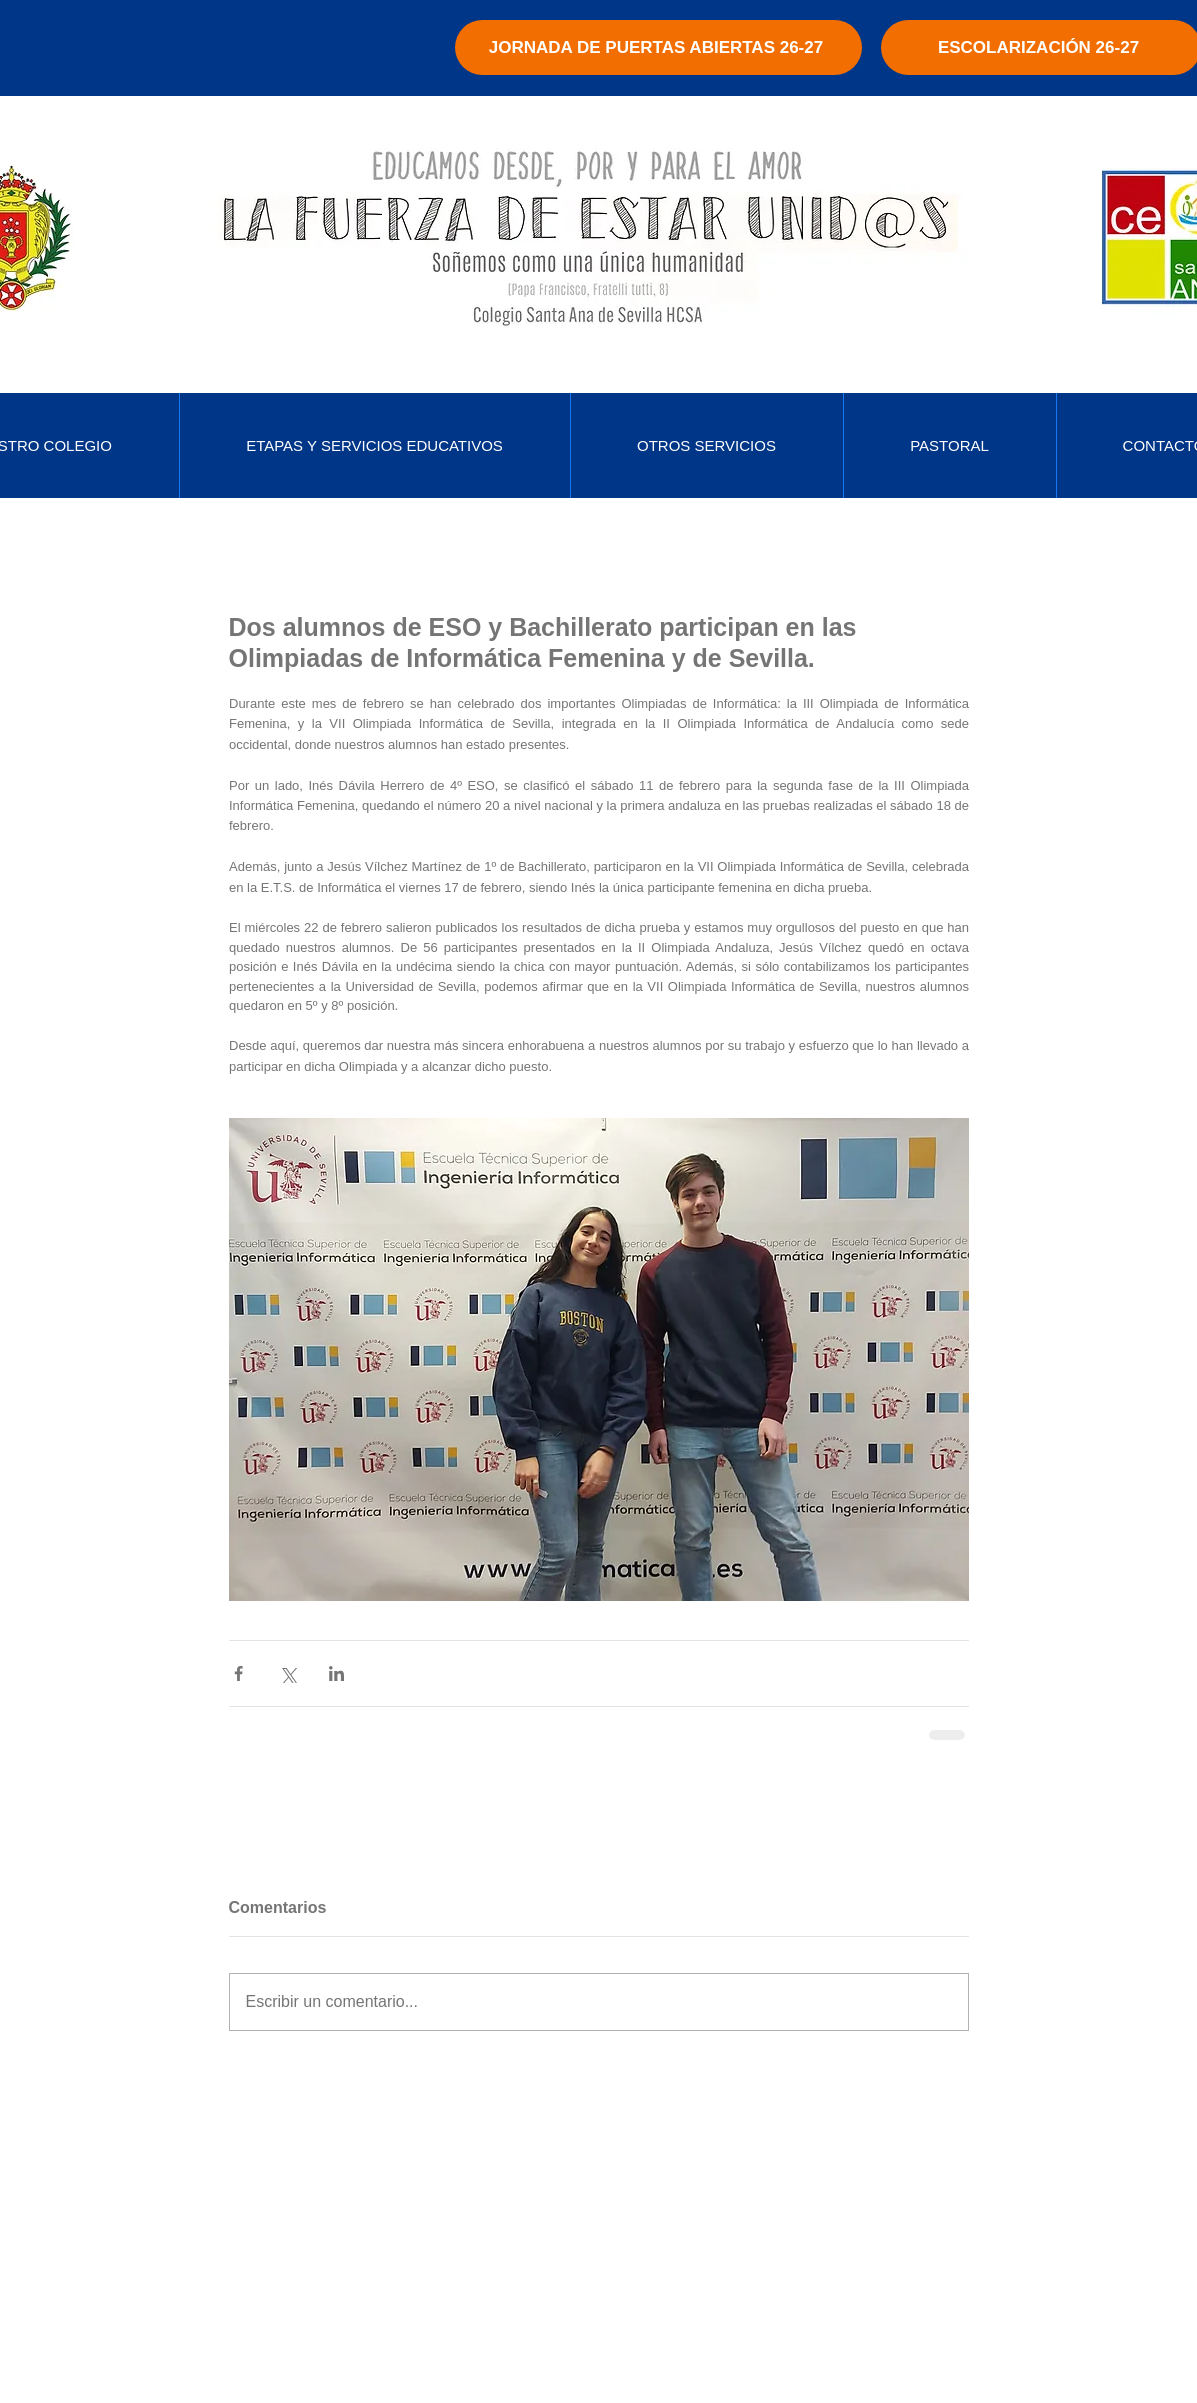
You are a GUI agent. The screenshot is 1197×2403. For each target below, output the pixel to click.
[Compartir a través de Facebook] (238, 1673)
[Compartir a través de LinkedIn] (336, 1673)
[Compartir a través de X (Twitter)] (287, 1673)
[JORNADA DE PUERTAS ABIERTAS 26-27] (658, 47)
